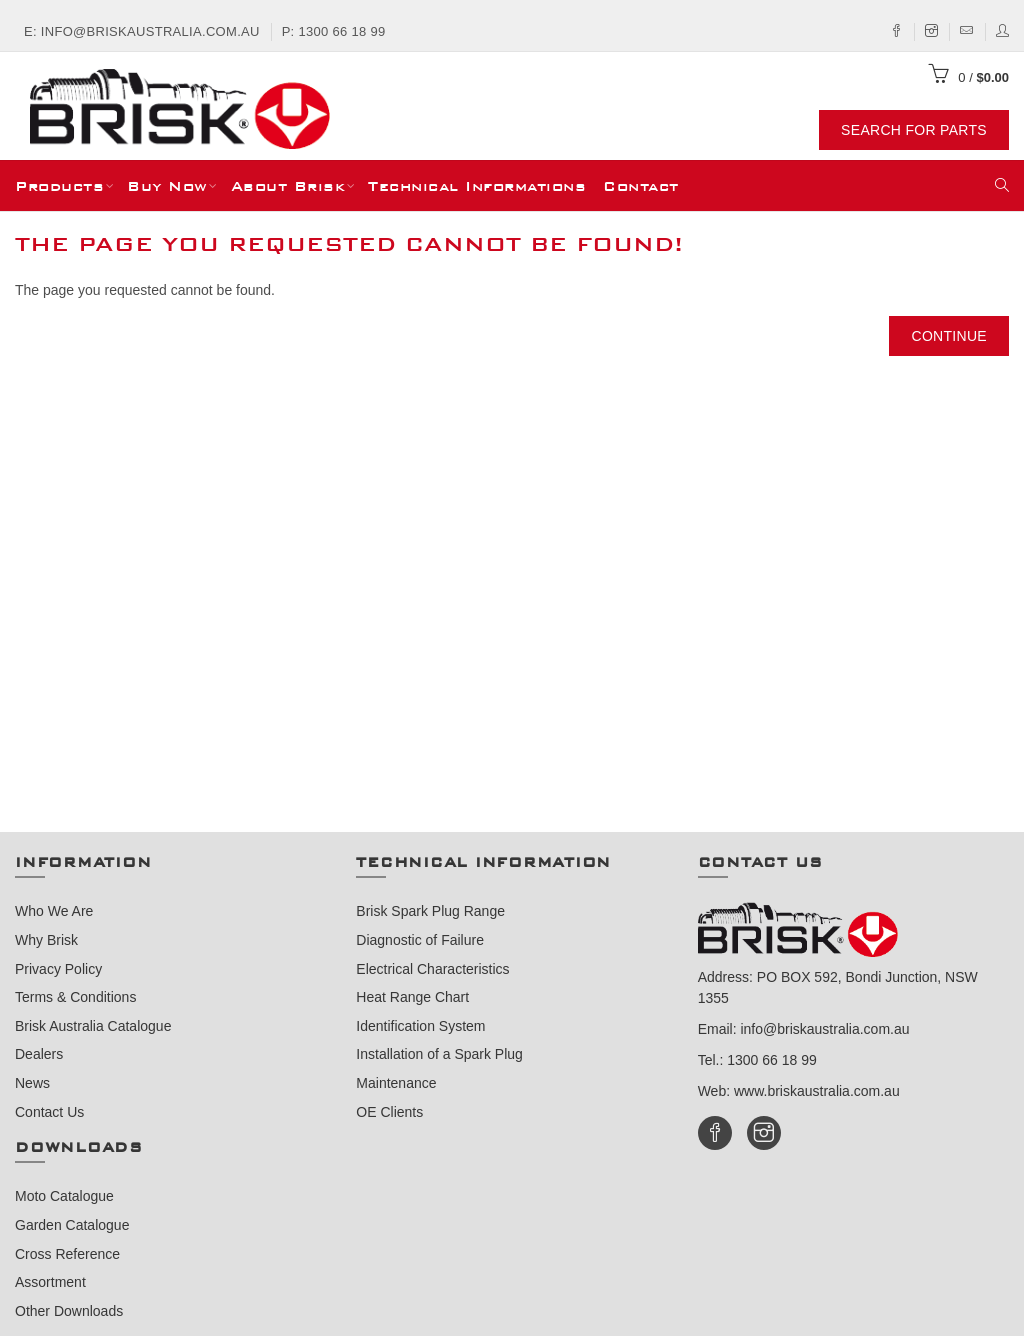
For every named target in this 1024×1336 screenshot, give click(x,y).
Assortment (50, 1282)
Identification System (420, 1026)
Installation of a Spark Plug (439, 1054)
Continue (949, 336)
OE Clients (389, 1112)
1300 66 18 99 (772, 1060)
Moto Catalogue (64, 1196)
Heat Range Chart (412, 997)
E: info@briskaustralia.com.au (142, 31)
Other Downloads (69, 1311)
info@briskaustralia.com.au (824, 1029)
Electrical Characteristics (432, 969)
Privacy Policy (58, 969)
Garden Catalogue (72, 1225)
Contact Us (49, 1112)
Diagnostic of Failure (420, 940)
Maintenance (396, 1083)
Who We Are (54, 911)
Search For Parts (914, 130)
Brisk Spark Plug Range (430, 911)
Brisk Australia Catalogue (93, 1026)
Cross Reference (67, 1254)
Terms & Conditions (75, 997)
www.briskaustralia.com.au (817, 1091)
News (32, 1083)
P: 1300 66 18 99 (334, 31)
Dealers (39, 1054)
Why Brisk (46, 940)
